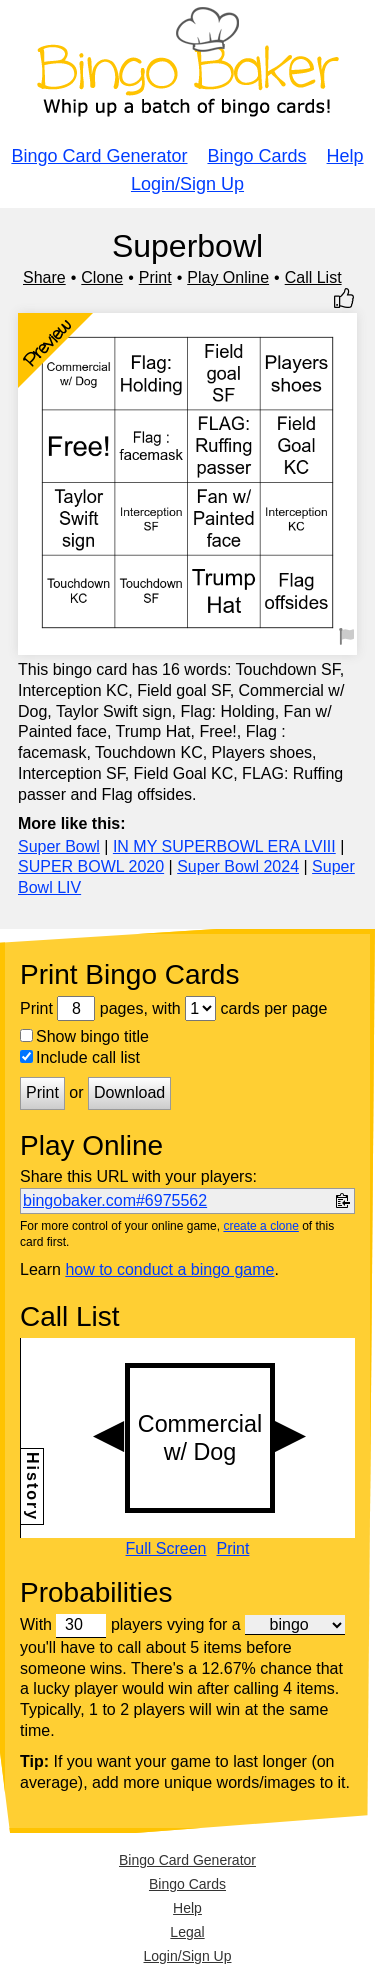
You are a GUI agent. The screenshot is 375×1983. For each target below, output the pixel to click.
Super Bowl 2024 (238, 866)
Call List (313, 277)
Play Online (228, 277)
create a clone (260, 1226)
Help (345, 156)
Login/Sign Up (187, 184)
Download (129, 1092)
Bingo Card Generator (99, 156)
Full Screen (166, 1549)
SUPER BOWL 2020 (91, 866)
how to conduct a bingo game (169, 1269)
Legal (187, 1932)
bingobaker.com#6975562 (115, 1200)
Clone (102, 277)
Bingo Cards (257, 156)
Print (155, 277)
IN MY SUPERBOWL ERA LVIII (224, 846)
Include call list (80, 1057)
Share (44, 277)
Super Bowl (59, 846)
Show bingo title (84, 1036)
